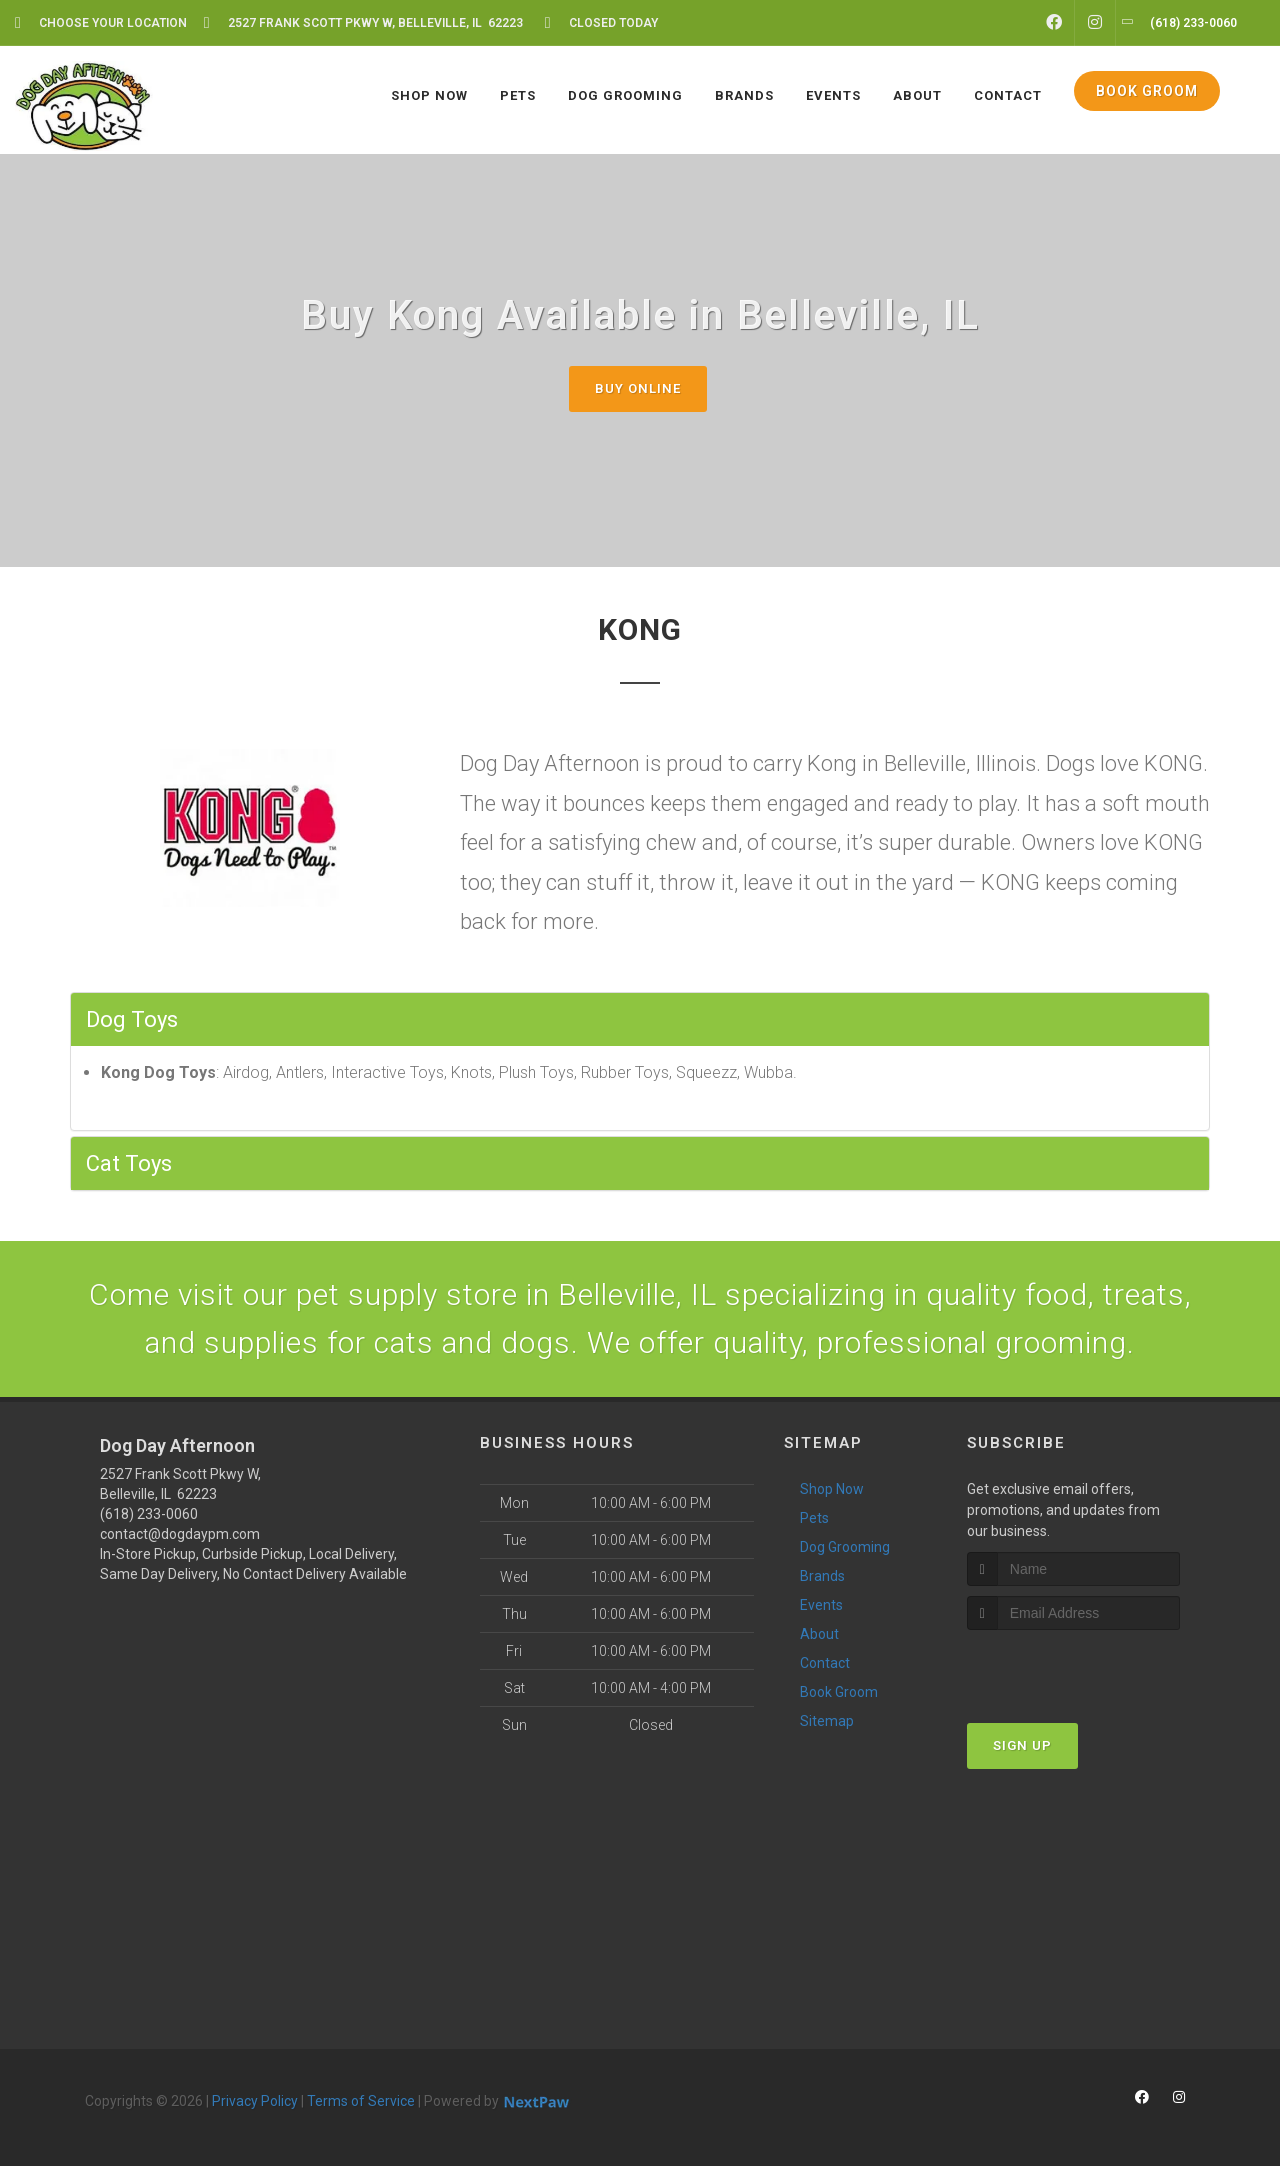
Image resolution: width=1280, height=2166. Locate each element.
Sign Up (1022, 1745)
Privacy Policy (255, 2101)
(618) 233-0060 (149, 1514)
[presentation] (1073, 1667)
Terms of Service (361, 2101)
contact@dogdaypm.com (180, 1534)
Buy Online (638, 388)
